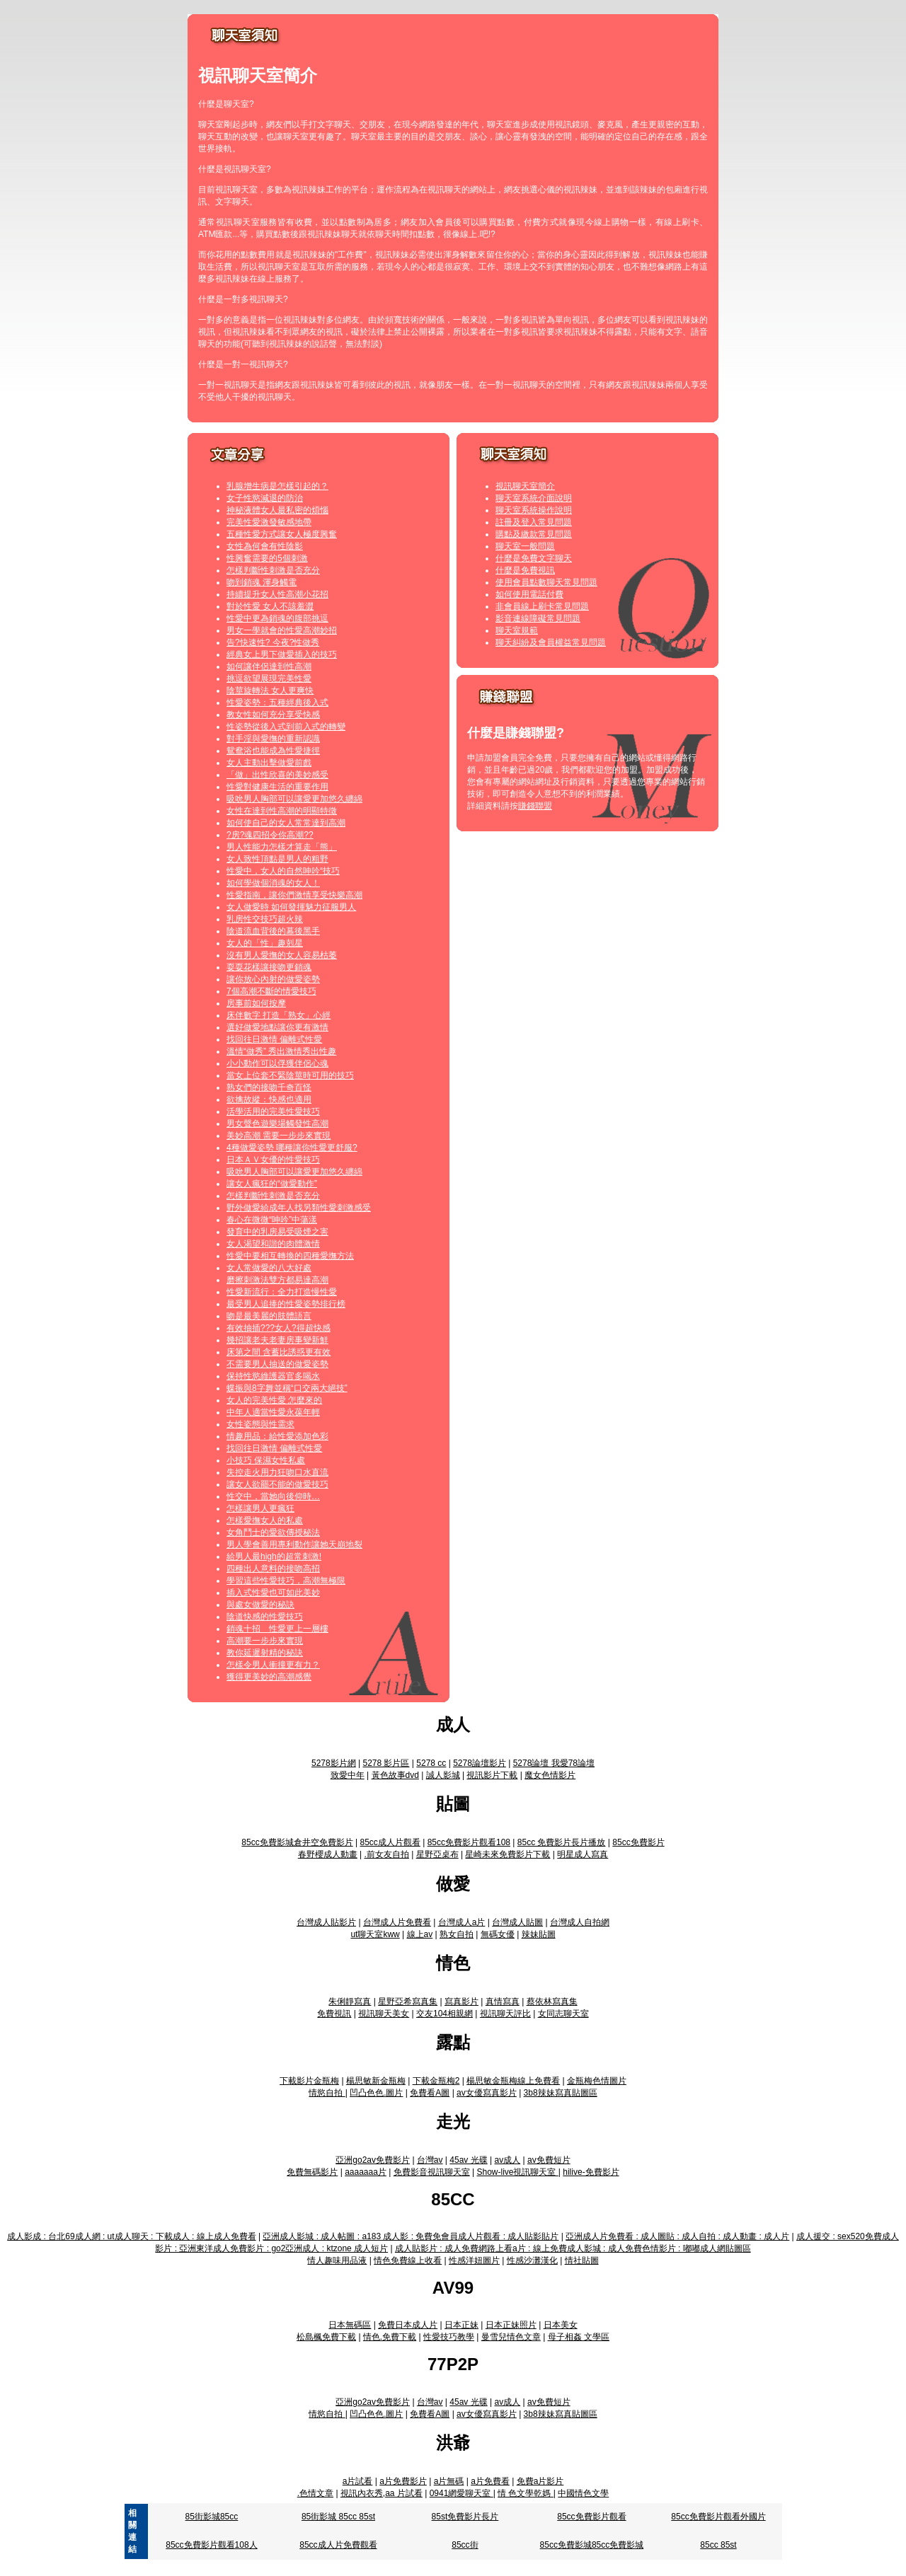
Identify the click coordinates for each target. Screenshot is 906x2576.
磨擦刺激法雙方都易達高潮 (277, 1280)
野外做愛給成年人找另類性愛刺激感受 (298, 1208)
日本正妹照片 (511, 2325)
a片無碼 (449, 2481)
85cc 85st (718, 2545)
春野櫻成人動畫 (327, 1854)
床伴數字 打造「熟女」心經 (278, 1015)
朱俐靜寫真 (349, 2001)
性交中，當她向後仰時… (273, 1496)
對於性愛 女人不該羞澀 (270, 606)
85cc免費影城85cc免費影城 (592, 2545)
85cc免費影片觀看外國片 (718, 2517)
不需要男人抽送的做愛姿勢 (277, 1364)
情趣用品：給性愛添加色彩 (277, 1436)
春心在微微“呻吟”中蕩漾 (271, 1220)
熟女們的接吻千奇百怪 (268, 1087)
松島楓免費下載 (326, 2337)
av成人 (507, 2160)
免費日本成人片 (407, 2325)
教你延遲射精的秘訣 (264, 1653)
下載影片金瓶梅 (309, 2081)
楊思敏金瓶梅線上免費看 (513, 2081)
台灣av (430, 2160)
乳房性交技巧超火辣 (264, 919)
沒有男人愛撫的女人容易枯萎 (281, 955)
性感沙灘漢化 (532, 2260)
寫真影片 (461, 2001)
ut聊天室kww (374, 1934)
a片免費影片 (403, 2481)
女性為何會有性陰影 (264, 546)
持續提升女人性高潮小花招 (277, 594)
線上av (420, 1934)
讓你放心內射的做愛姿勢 (273, 979)
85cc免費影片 (638, 1842)
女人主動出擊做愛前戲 (268, 763)
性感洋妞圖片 (474, 2260)
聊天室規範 (516, 630)
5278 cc (431, 1763)
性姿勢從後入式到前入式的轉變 (285, 727)
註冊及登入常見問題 (533, 522)
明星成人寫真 (582, 1854)
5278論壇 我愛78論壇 (554, 1763)
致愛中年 (348, 1775)
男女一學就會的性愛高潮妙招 (281, 630)
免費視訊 (334, 2013)
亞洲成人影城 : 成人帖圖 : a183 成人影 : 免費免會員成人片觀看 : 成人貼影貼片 (410, 2236)
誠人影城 (443, 1775)
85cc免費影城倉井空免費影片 (296, 1842)
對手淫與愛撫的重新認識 (273, 739)
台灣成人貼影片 (326, 1922)
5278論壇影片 (479, 1763)
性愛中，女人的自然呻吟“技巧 (283, 871)
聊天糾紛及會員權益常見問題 (550, 642)
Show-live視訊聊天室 (517, 2172)
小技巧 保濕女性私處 (265, 1460)
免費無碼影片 (312, 2172)
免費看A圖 (429, 2093)
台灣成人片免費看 (397, 1922)
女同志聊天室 (563, 2013)
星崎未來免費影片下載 (507, 1854)
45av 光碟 (468, 2160)
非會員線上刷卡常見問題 (542, 606)
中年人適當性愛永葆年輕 (273, 1412)
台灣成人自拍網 (579, 1922)
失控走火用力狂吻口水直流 (277, 1472)
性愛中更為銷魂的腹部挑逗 (277, 618)
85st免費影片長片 (465, 2517)
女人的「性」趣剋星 (264, 943)
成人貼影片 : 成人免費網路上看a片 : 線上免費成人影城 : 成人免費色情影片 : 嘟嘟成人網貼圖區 (573, 2248)
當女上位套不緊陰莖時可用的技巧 (290, 1075)
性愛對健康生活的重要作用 (277, 787)
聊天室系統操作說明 (533, 510)
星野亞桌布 (437, 1854)
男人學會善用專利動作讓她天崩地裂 (294, 1544)
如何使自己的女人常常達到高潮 (285, 823)
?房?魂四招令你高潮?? (270, 835)
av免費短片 (548, 2160)
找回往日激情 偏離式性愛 (274, 1039)
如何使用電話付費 (529, 594)
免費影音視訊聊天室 (432, 2172)
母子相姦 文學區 (578, 2337)
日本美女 (561, 2325)
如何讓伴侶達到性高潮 (268, 666)
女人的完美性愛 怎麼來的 (274, 1400)
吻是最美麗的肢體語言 (268, 1316)
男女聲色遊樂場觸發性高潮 (277, 1123)
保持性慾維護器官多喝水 (273, 1376)
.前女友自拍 (387, 1854)
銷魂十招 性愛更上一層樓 (277, 1629)
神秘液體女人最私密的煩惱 (277, 510)
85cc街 (465, 2545)
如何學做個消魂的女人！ (273, 883)
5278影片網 (333, 1763)
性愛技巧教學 (448, 2337)
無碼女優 (498, 1934)
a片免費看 (490, 2481)
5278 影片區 (385, 1763)
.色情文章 (315, 2493)
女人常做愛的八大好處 (268, 1268)
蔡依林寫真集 (552, 2001)
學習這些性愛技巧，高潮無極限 (285, 1581)
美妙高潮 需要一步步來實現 (278, 1135)
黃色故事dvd (395, 1775)
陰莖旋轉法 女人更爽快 (270, 690)
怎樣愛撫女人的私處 (264, 1520)
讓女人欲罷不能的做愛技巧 (277, 1484)
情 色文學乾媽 (526, 2493)
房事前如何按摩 (256, 1003)
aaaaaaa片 (365, 2172)
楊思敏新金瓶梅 (376, 2081)
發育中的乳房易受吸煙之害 (277, 1232)
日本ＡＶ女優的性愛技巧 (273, 1160)
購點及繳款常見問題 (533, 534)
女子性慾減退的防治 (264, 498)
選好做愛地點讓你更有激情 (277, 1027)
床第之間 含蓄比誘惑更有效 (278, 1352)
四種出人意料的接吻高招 (273, 1568)
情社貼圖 (582, 2260)
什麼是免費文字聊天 (533, 558)
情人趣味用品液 (337, 2260)
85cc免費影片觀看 (591, 2517)
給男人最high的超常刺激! (273, 1556)
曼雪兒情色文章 (511, 2337)
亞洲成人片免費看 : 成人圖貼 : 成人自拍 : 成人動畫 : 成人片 (677, 2236)
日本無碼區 (349, 2325)
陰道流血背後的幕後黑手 (273, 931)
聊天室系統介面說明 (533, 498)
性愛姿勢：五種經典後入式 (277, 702)
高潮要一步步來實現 (264, 1641)
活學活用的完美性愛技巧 (273, 1111)
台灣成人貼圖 (517, 1922)
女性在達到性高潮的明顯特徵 (281, 811)
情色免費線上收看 (408, 2260)
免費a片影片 (540, 2481)
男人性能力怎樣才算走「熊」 (281, 847)
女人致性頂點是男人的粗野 (277, 859)
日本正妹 (461, 2325)
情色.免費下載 (389, 2337)
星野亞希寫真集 (407, 2001)
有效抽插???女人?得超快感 (278, 1328)
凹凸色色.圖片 (376, 2093)
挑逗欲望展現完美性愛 (268, 678)
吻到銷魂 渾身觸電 (261, 582)
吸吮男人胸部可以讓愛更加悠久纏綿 (294, 799)
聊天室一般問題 (525, 546)
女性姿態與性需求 (260, 1424)
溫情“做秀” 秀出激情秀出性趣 (281, 1051)
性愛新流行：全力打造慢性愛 (281, 1292)
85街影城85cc (212, 2517)
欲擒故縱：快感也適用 (268, 1099)
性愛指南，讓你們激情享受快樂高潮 (294, 895)
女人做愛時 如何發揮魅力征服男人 (291, 907)
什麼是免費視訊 (525, 570)
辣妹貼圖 (539, 1934)
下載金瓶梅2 (436, 2081)
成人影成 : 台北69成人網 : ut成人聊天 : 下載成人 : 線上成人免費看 (131, 2236)
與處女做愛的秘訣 (260, 1605)
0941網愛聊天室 (461, 2493)
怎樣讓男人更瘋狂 (260, 1508)
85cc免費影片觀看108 (469, 1842)
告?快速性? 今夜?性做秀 (272, 642)
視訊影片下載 (491, 1775)
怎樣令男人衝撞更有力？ (273, 1665)
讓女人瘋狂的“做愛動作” (271, 1184)
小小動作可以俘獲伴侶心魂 (277, 1063)
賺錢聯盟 (535, 806)
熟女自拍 (457, 1934)
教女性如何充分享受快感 (273, 715)
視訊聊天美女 (383, 2013)
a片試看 (358, 2481)
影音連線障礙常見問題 (537, 618)
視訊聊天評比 (505, 2013)
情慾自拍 (327, 2093)
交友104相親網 (444, 2013)
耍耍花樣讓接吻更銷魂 (268, 967)
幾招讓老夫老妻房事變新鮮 (277, 1340)
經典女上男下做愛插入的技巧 (281, 654)
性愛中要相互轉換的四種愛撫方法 (290, 1256)
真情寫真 (503, 2001)
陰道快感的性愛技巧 (264, 1617)
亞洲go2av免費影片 (373, 2160)
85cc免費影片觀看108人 (211, 2545)
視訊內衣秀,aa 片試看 (381, 2493)
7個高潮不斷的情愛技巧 (271, 991)
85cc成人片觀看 (390, 1842)
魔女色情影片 (549, 1775)
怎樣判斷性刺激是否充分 (273, 570)
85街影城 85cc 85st (338, 2517)
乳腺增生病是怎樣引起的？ (277, 486)
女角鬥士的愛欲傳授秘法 (273, 1532)
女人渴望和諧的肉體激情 (273, 1244)
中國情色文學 (583, 2493)
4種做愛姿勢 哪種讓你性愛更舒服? (291, 1148)
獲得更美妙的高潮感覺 (268, 1677)
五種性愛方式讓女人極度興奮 (281, 534)
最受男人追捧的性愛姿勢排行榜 (285, 1304)
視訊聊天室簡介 (525, 486)
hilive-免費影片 (591, 2172)
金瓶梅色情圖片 (596, 2081)
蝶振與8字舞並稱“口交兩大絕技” (287, 1388)
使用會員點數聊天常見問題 (546, 582)
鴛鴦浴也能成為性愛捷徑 (273, 751)
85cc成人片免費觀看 (338, 2545)
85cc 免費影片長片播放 (561, 1842)
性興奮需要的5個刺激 (267, 558)
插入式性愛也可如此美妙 (273, 1593)
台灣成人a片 (462, 1922)
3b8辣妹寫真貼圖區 (560, 2093)
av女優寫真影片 (487, 2093)
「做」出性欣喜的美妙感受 (277, 775)
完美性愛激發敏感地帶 (268, 522)
